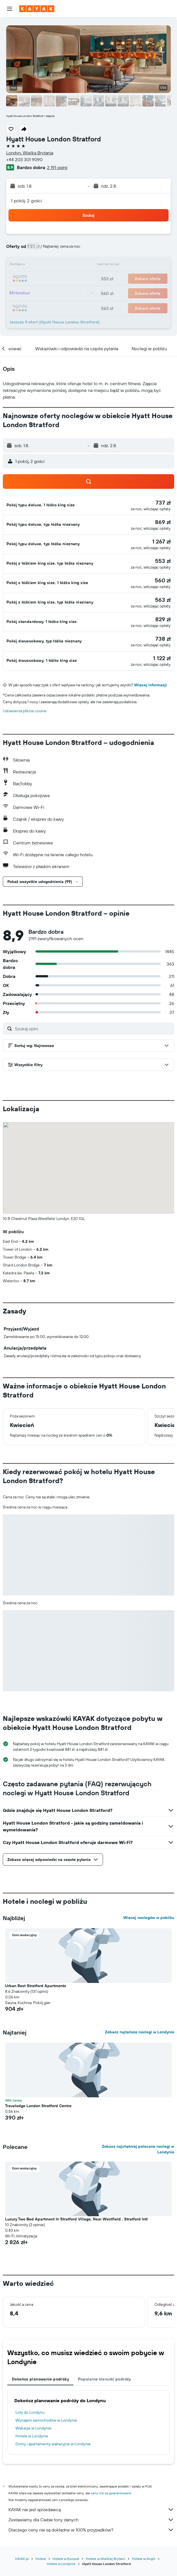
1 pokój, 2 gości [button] (26, 200)
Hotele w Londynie (31, 2436)
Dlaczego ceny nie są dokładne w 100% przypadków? (91, 2529)
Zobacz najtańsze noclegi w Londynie (139, 2031)
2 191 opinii (57, 167)
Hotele (40, 2559)
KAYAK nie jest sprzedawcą (91, 2509)
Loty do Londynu (29, 2412)
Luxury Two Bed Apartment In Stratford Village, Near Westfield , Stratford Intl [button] (76, 2219)
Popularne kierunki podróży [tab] (104, 2379)
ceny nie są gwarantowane (111, 2493)
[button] (9, 9)
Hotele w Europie (66, 2559)
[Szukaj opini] (93, 1029)
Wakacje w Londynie (33, 2428)
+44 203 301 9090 (24, 159)
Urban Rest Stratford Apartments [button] (35, 1985)
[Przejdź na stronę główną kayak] (36, 8)
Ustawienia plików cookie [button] (24, 710)
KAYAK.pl (22, 2559)
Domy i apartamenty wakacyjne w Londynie (53, 2443)
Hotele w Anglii (143, 2559)
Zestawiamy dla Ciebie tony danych (91, 2519)
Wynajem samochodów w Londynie (46, 2420)
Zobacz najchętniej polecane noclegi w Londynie (138, 2149)
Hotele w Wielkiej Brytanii (105, 2559)
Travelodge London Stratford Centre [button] (38, 2105)
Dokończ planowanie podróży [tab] (40, 2379)
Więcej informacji (150, 684)
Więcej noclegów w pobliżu (148, 1917)
